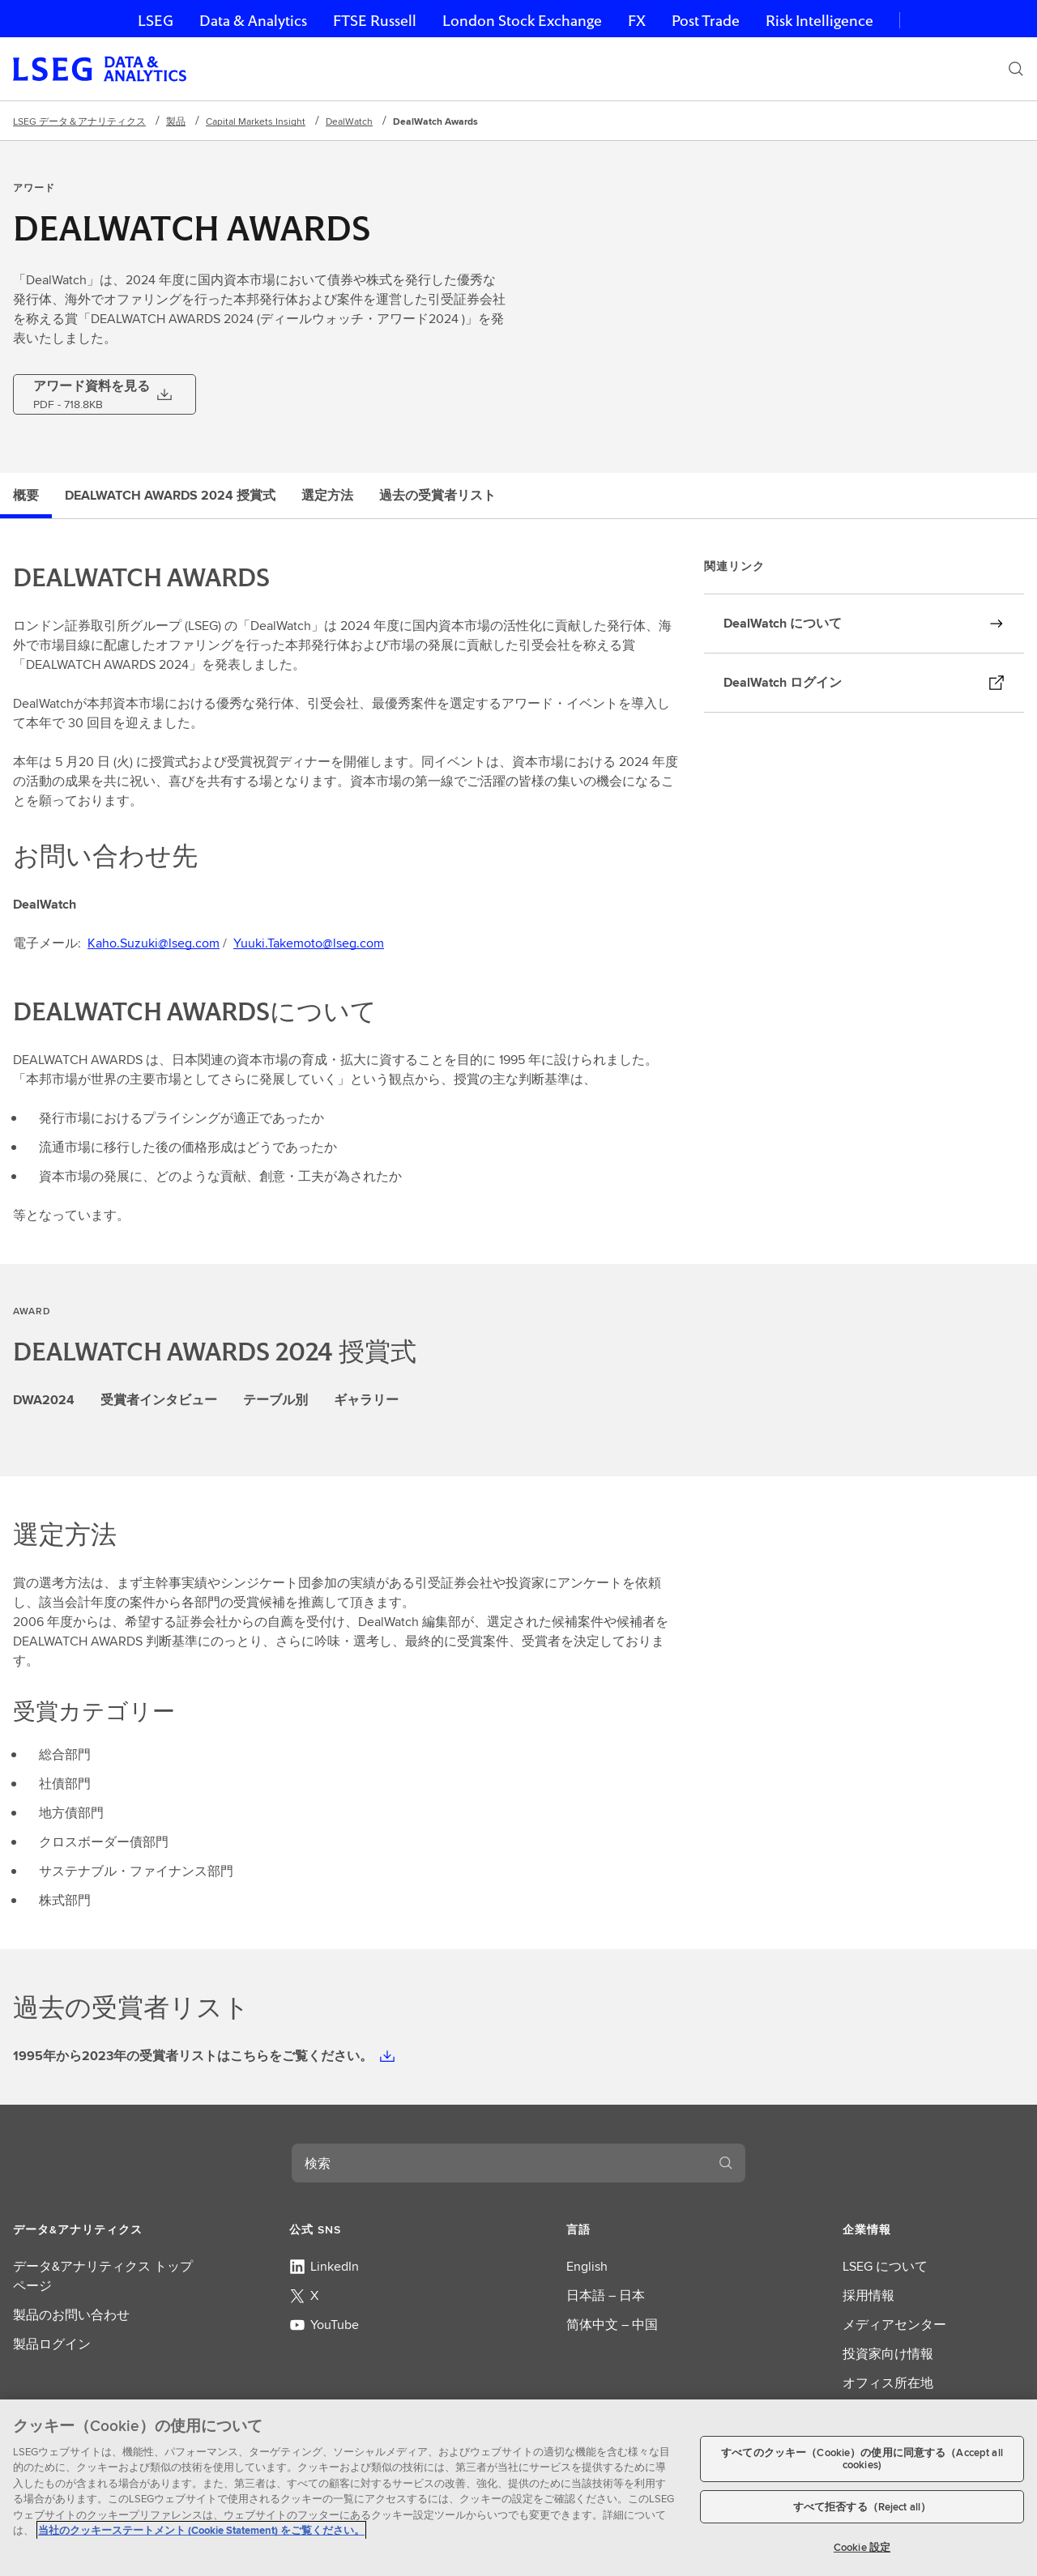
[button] (103, 2229)
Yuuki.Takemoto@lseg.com (308, 943)
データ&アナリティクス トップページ (103, 2276)
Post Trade (706, 20)
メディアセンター (894, 2324)
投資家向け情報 (888, 2353)
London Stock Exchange (522, 20)
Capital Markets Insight (255, 121)
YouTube (324, 2324)
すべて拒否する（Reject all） (862, 2506)
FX (637, 20)
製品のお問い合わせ (71, 2315)
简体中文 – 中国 (612, 2324)
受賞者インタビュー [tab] (158, 1399)
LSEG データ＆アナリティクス (79, 121)
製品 (176, 121)
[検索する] (725, 2163)
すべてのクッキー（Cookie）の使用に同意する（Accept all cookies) (862, 2459)
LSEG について (885, 2266)
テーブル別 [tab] (275, 1399)
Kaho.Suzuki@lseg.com (153, 943)
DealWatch (349, 121)
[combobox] (499, 2163)
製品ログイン (52, 2344)
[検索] (1016, 68)
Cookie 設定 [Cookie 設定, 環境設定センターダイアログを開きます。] (862, 2547)
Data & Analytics (253, 20)
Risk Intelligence (819, 20)
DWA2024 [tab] (44, 1399)
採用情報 (868, 2295)
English (587, 2266)
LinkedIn (324, 2266)
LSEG (155, 20)
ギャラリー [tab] (366, 1399)
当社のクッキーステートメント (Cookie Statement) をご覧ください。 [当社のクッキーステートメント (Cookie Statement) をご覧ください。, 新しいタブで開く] (201, 2530)
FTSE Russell (374, 20)
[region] (518, 2487)
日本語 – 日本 (605, 2295)
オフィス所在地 (888, 2383)
